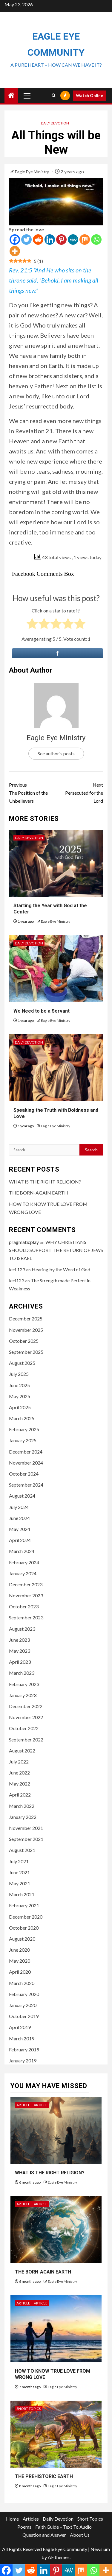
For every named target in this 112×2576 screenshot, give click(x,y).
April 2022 (20, 1794)
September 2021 (26, 1839)
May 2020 (19, 1961)
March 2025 (21, 1418)
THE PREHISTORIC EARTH (44, 2476)
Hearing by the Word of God (61, 1269)
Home (12, 2519)
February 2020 (24, 1994)
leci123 (16, 1280)
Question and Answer (44, 2535)
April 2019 (20, 2027)
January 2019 (22, 2060)
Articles (31, 2519)
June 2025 (19, 1385)
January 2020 (22, 2005)
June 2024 (19, 1518)
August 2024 (22, 1495)
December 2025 (25, 1318)
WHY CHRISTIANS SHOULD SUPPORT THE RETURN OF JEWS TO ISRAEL (56, 1250)
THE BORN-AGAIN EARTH (38, 1192)
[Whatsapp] (96, 239)
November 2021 (26, 1828)
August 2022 (22, 1750)
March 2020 (21, 1983)
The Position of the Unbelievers (32, 792)
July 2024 (19, 1507)
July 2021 (19, 1861)
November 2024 (26, 1462)
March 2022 (21, 1806)
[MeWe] (73, 239)
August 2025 (22, 1363)
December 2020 (25, 1916)
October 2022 (24, 1728)
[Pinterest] (61, 239)
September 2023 (26, 1617)
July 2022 (19, 1761)
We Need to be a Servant (41, 1011)
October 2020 (24, 1928)
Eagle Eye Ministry (32, 171)
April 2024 (20, 1540)
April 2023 (20, 1662)
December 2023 (25, 1584)
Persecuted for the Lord (79, 792)
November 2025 (26, 1330)
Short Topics (28, 2408)
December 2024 (25, 1451)
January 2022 (22, 1817)
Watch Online (89, 95)
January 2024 (22, 1573)
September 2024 (26, 1484)
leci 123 (17, 1269)
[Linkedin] (50, 239)
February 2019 (24, 2049)
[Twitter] (26, 239)
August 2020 (22, 1939)
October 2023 (24, 1606)
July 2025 (19, 1374)
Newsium (100, 2549)
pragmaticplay (24, 1242)
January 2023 (22, 1695)
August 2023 (22, 1629)
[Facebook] (15, 239)
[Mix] (84, 239)
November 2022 (26, 1717)
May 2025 (19, 1396)
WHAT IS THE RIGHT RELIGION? (45, 1181)
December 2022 (25, 1706)
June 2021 (19, 1872)
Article (23, 2105)
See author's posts (56, 753)
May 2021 (19, 1883)
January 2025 (22, 1440)
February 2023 (24, 1684)
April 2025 (20, 1407)
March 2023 (21, 1673)
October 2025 (24, 1341)
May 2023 (19, 1651)
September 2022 (26, 1739)
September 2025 (26, 1352)
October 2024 (24, 1473)
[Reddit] (38, 239)
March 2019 (21, 2038)
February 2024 (24, 1562)
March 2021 (21, 1894)
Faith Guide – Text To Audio (63, 2527)
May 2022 (19, 1783)
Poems (24, 2527)
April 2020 (20, 1972)
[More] (15, 251)
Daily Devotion (55, 123)
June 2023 (19, 1640)
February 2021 (24, 1905)
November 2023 (26, 1595)
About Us (80, 2535)
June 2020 (19, 1950)
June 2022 (19, 1772)
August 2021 (22, 1850)
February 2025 (24, 1429)
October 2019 (24, 2016)
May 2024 (19, 1529)
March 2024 (21, 1551)
